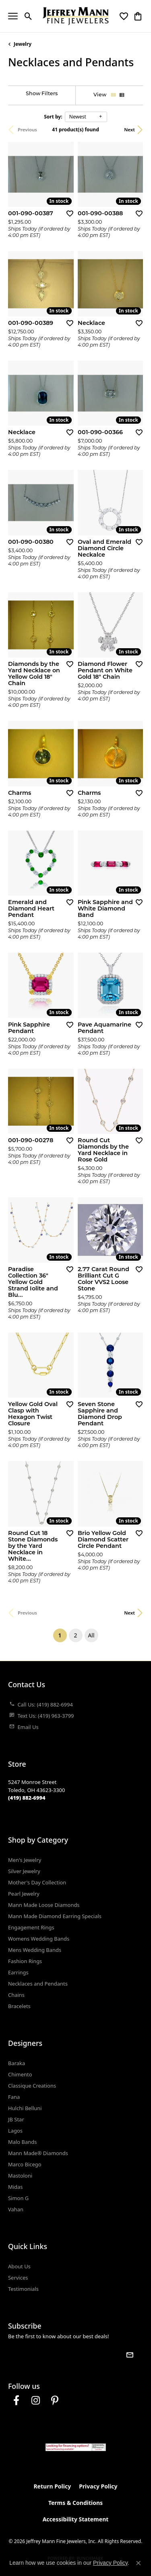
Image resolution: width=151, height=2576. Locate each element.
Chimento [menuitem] (20, 2074)
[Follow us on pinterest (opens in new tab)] (55, 2400)
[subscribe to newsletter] (129, 2354)
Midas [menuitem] (15, 2186)
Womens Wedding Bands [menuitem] (38, 1938)
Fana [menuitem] (14, 2096)
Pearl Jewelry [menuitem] (23, 1893)
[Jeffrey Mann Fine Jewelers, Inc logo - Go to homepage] (75, 16)
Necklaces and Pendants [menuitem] (38, 1983)
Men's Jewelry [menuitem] (24, 1860)
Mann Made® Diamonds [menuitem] (38, 2153)
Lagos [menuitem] (15, 2130)
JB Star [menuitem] (16, 2119)
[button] (28, 16)
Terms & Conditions (75, 2503)
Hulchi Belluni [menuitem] (25, 2108)
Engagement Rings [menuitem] (31, 1927)
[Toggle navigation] (13, 16)
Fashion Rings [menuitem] (25, 1961)
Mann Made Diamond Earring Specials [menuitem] (54, 1916)
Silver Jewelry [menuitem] (24, 1871)
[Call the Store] (27, 1797)
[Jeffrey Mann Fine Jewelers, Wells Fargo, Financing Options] (76, 2447)
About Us (19, 2266)
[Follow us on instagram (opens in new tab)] (35, 2400)
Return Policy (52, 2486)
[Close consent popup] (138, 2563)
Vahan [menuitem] (15, 2209)
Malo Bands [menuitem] (22, 2141)
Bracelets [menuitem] (19, 2006)
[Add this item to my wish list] (67, 213)
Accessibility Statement (76, 2519)
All (91, 1635)
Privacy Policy (98, 2486)
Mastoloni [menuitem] (20, 2175)
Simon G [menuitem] (18, 2198)
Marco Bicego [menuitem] (24, 2164)
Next (129, 130)
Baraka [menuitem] (16, 2063)
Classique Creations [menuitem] (32, 2085)
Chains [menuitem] (16, 1994)
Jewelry (22, 44)
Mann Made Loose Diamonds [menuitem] (44, 1905)
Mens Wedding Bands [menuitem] (34, 1949)
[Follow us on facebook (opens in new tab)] (16, 2400)
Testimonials (23, 2288)
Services (18, 2277)
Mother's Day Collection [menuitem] (37, 1882)
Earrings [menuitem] (18, 1972)
